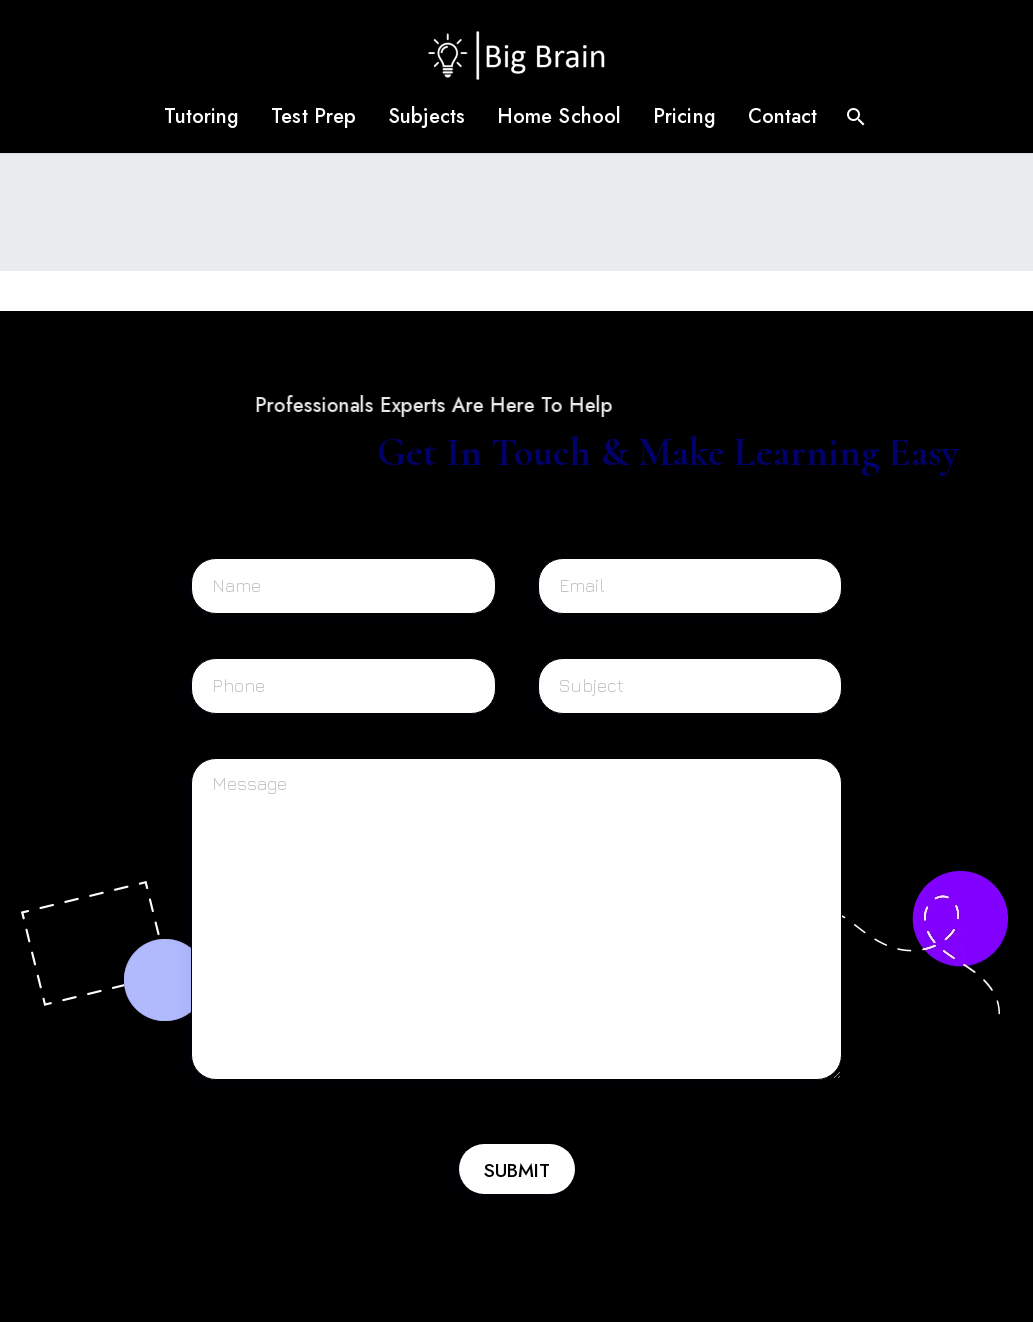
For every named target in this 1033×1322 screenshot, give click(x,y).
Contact (783, 116)
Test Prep (313, 116)
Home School (559, 116)
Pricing (684, 116)
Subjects (426, 116)
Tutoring (201, 116)
